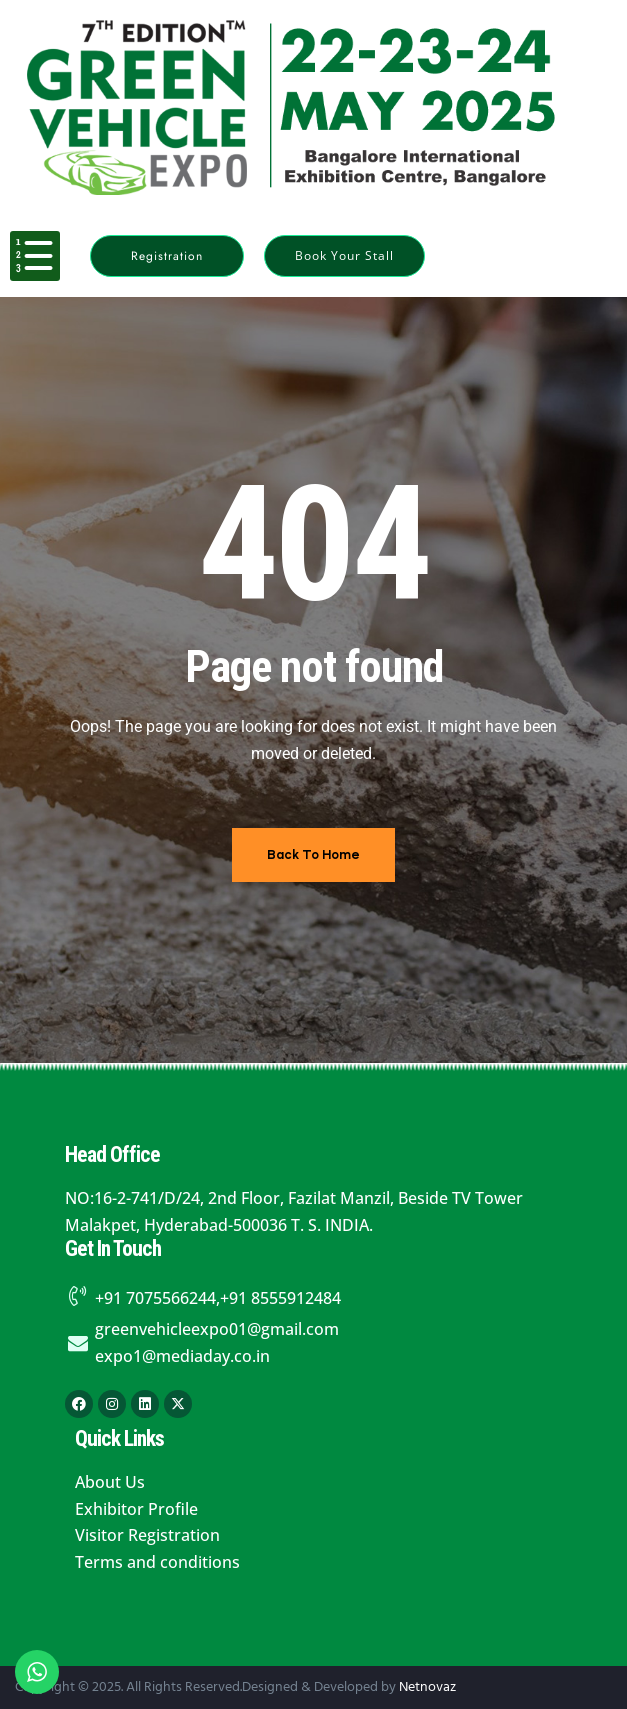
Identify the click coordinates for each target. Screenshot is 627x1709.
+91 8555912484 (280, 1298)
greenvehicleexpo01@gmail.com (217, 1329)
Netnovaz (427, 1687)
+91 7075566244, (157, 1298)
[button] (167, 256)
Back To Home (313, 854)
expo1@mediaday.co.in (182, 1356)
